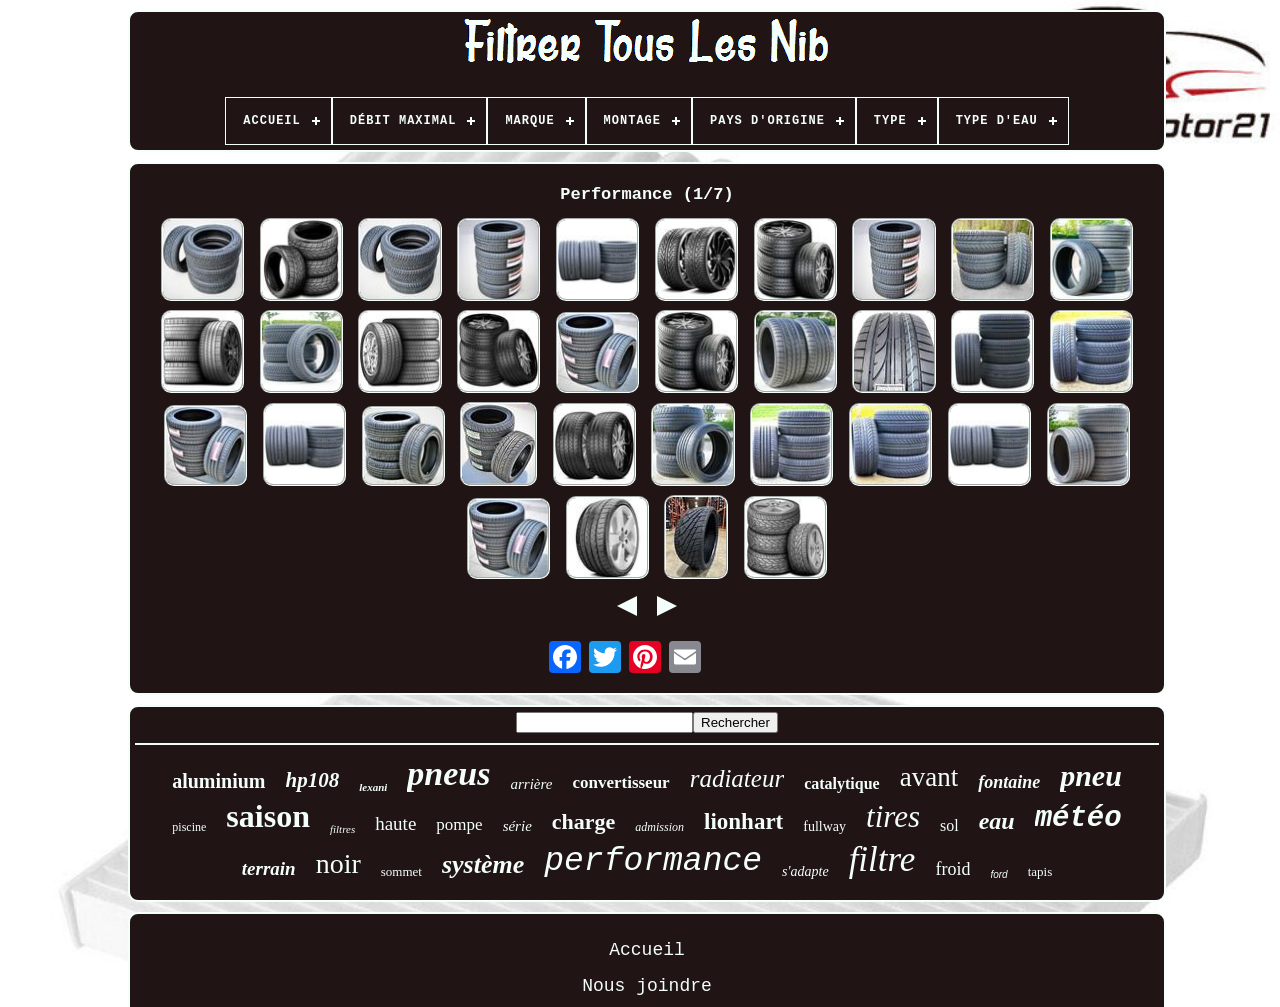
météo (1078, 818)
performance (653, 861)
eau (997, 821)
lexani (373, 787)
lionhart (743, 821)
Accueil (647, 950)
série (517, 826)
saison (268, 816)
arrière (531, 784)
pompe (459, 824)
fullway (824, 826)
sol (949, 825)
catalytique (842, 783)
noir (338, 863)
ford (998, 874)
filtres (342, 829)
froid (952, 869)
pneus (448, 773)
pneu (1091, 775)
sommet (401, 871)
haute (395, 823)
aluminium (218, 781)
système (483, 864)
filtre (882, 859)
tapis (1040, 871)
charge (584, 821)
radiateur (737, 778)
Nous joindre (647, 986)
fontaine (1009, 782)
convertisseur (620, 782)
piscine (189, 827)
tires (893, 816)
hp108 (313, 780)
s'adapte (805, 871)
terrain (269, 868)
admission (659, 827)
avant (929, 777)
